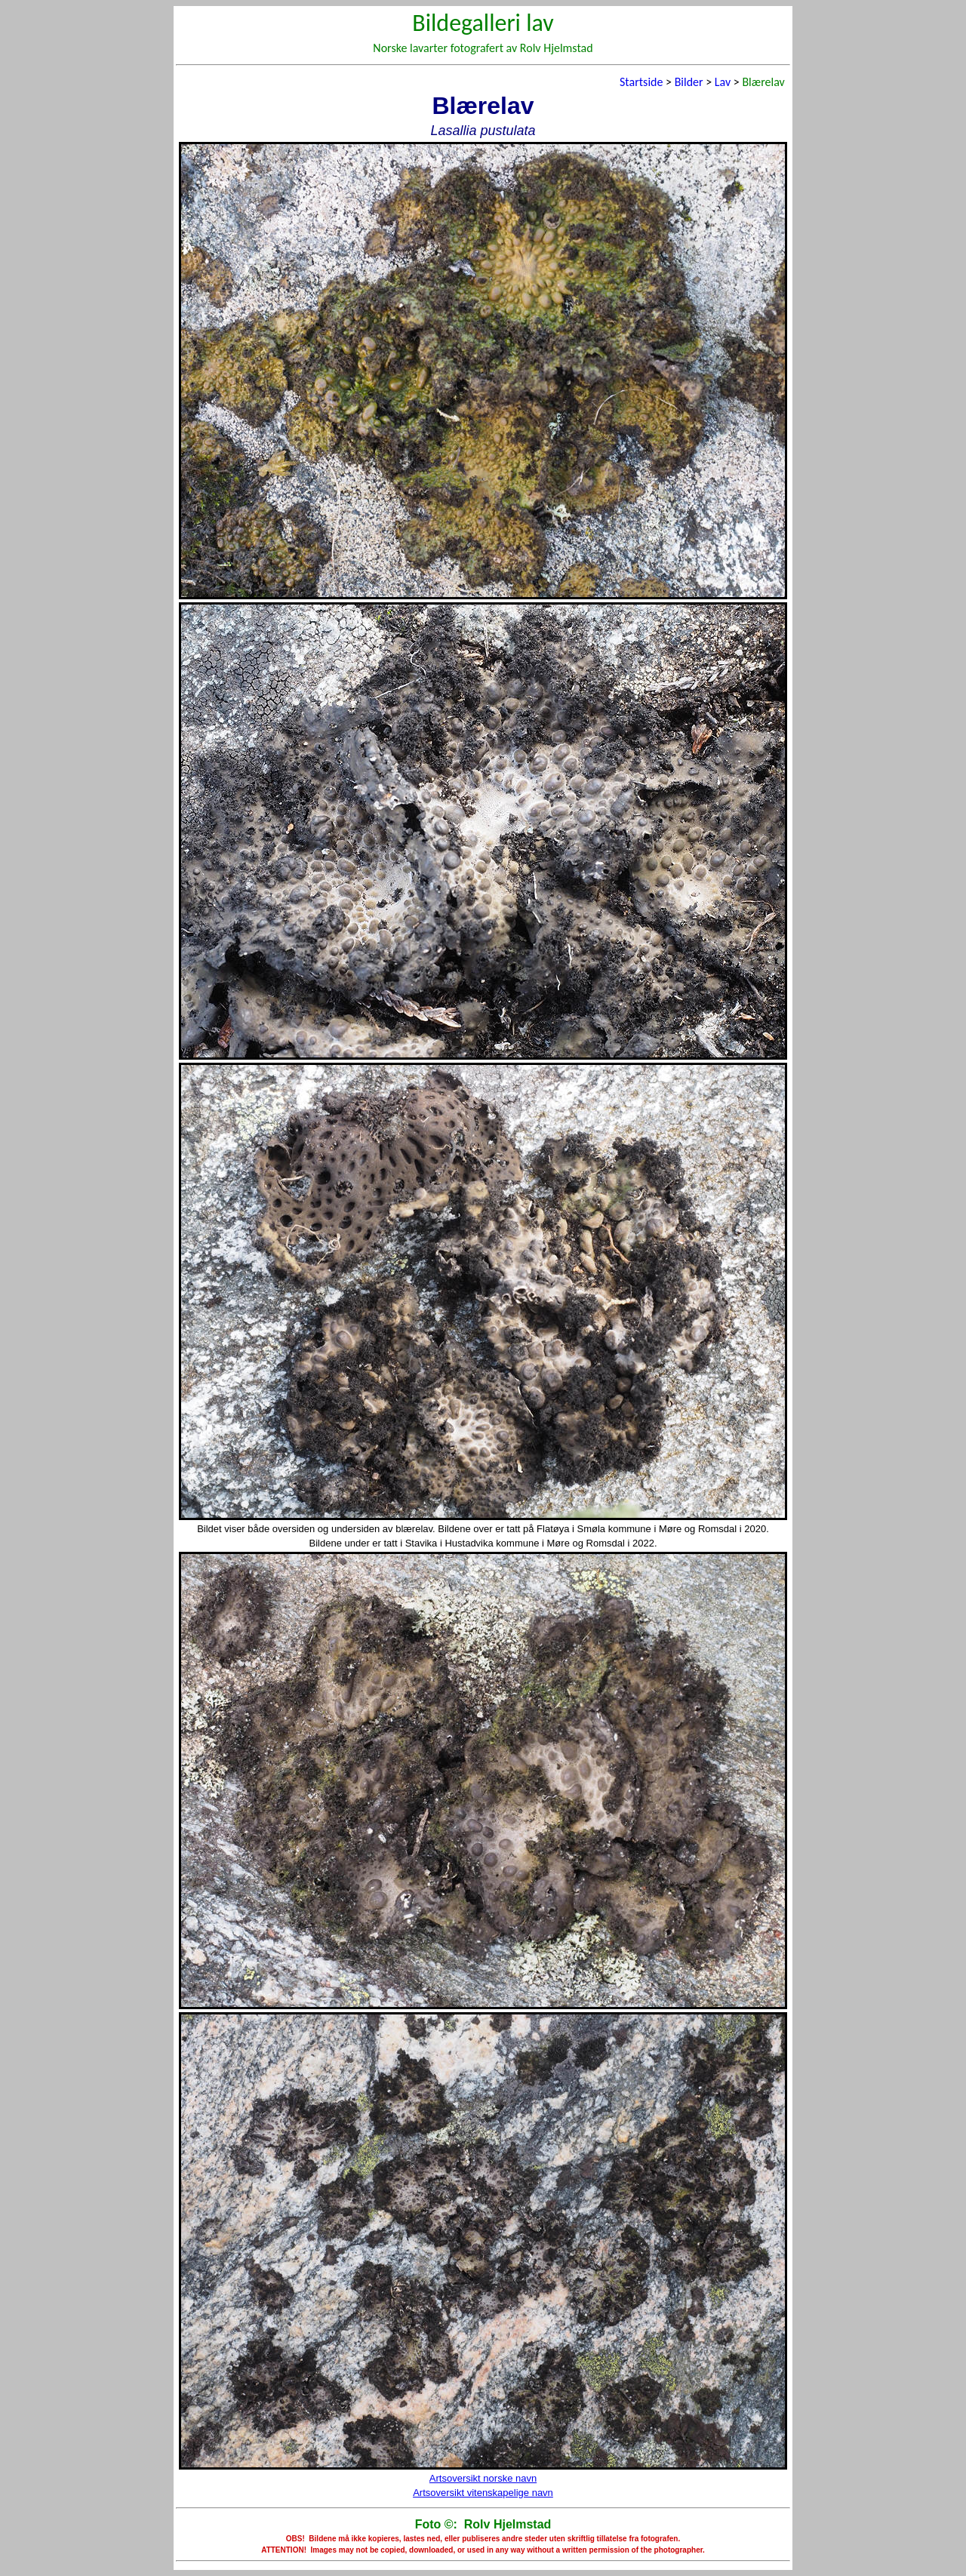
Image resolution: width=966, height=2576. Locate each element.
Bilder (689, 82)
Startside (641, 82)
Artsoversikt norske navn (483, 2478)
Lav (723, 82)
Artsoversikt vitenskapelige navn (483, 2492)
